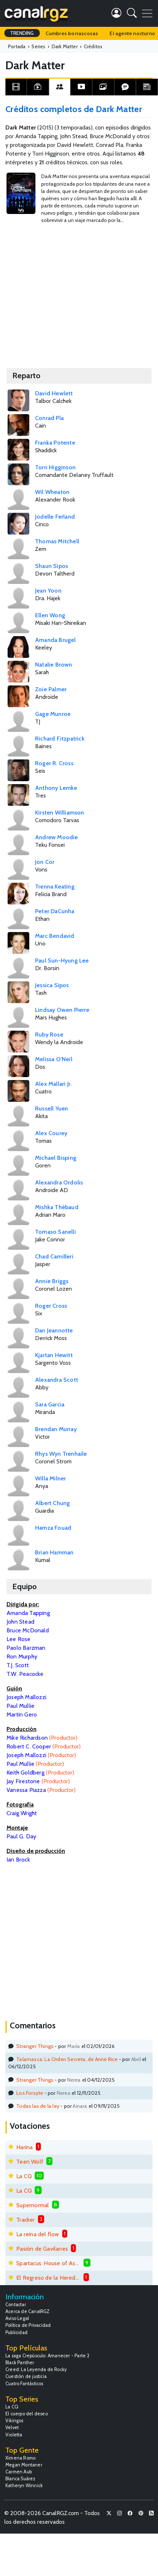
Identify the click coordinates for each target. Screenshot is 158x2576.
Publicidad (16, 2332)
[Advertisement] (68, 292)
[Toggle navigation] (147, 13)
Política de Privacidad (28, 2325)
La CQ (24, 2176)
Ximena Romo (20, 2458)
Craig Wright (22, 1813)
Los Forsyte (29, 2093)
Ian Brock (18, 1859)
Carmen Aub (18, 2471)
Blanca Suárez (20, 2478)
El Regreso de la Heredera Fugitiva (48, 2277)
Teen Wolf (29, 2161)
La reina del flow (37, 2234)
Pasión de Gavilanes (42, 2248)
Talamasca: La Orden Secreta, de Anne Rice (67, 2059)
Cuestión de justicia (26, 2376)
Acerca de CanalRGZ (27, 2311)
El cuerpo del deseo (26, 2413)
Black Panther (19, 2362)
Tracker (25, 2219)
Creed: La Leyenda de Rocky (36, 2369)
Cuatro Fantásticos (24, 2383)
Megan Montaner (23, 2465)
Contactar (15, 2304)
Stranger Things (35, 2046)
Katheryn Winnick (24, 2485)
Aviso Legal (17, 2318)
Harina (24, 2147)
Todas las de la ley (37, 2106)
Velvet (12, 2427)
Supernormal (32, 2205)
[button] (132, 14)
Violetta (13, 2434)
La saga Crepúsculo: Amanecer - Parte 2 (47, 2355)
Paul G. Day (21, 1836)
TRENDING (22, 33)
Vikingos (14, 2420)
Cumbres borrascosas (72, 33)
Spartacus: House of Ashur (48, 2263)
